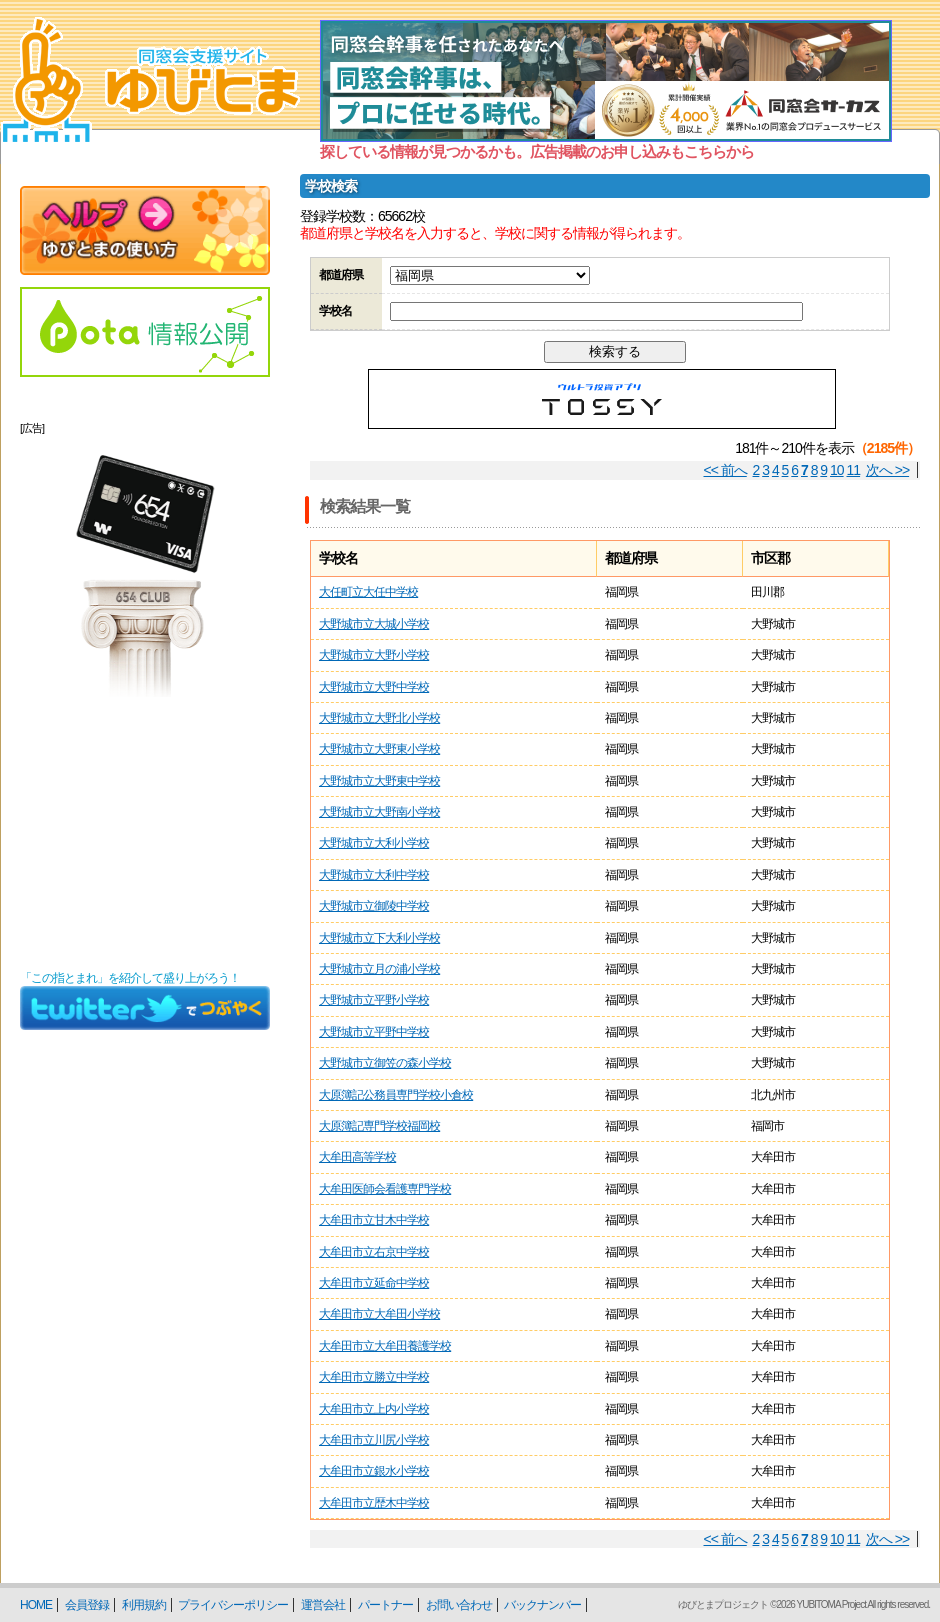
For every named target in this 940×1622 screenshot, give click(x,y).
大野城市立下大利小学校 (379, 938)
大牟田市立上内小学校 (374, 1409)
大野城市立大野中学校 (374, 687)
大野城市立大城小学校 (374, 624)
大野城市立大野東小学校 (379, 749)
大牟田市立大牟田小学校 (379, 1314)
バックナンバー (542, 1605)
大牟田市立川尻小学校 (374, 1440)
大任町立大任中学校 (368, 592)
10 (837, 470)
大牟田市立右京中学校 (374, 1252)
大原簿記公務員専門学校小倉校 (396, 1095)
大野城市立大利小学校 (374, 843)
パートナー (385, 1605)
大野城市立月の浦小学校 (379, 969)
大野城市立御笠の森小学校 (385, 1063)
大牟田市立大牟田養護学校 (385, 1346)
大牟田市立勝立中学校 (374, 1377)
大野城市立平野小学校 (374, 1000)
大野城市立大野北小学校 (379, 718)
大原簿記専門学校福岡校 (379, 1126)
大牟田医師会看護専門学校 (385, 1189)
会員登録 (87, 1605)
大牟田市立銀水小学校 (374, 1471)
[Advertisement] (145, 834)
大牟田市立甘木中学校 (374, 1220)
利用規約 (144, 1605)
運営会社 (323, 1605)
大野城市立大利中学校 (374, 875)
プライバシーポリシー (233, 1605)
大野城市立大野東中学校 (379, 781)
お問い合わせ (459, 1605)
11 (854, 470)
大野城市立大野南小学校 (379, 812)
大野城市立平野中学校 (374, 1032)
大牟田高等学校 (357, 1157)
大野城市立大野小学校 (374, 655)
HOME (36, 1605)
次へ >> (887, 470)
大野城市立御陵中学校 (374, 906)
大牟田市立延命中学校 (374, 1283)
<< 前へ (725, 470)
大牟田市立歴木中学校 (374, 1503)
